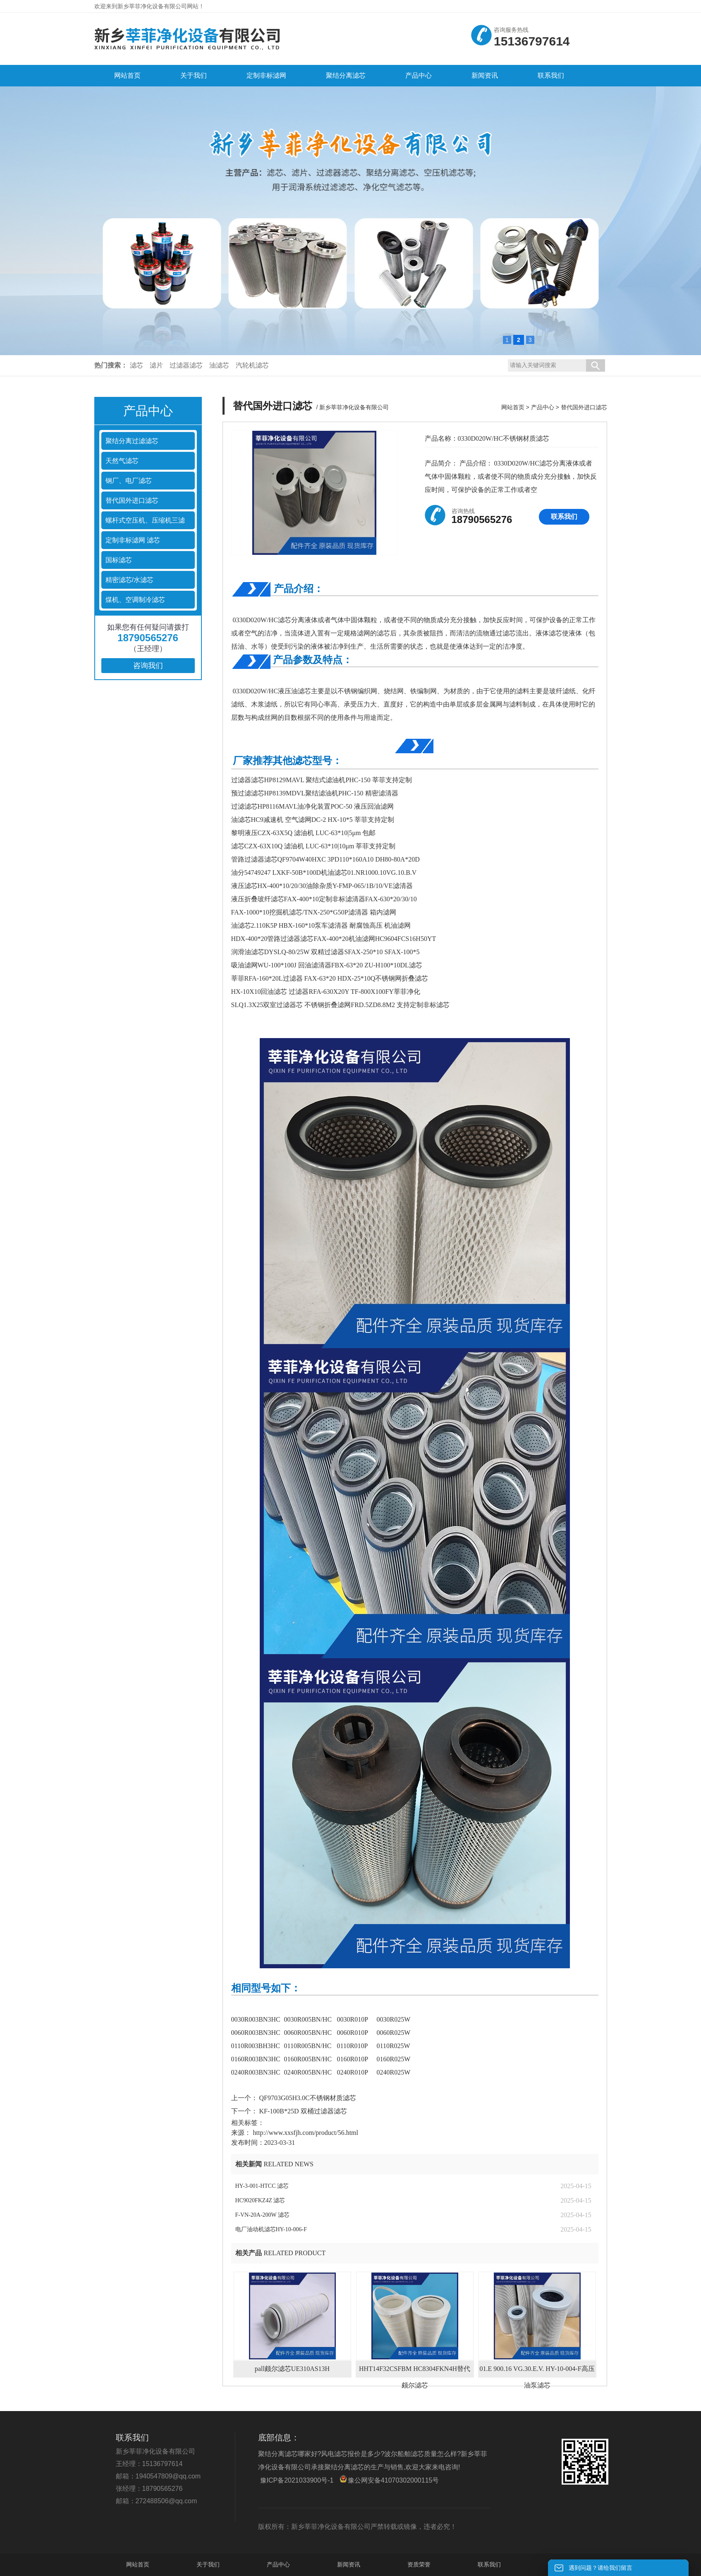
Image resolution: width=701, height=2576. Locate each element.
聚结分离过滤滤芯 (131, 440)
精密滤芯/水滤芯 (129, 579)
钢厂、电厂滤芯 (128, 480)
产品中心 (542, 407)
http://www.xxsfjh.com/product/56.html (306, 2132)
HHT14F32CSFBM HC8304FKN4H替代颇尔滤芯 (414, 2371)
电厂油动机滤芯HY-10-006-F (271, 2229)
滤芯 (136, 365)
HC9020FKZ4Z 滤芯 (260, 2200)
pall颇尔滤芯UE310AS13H (292, 2368)
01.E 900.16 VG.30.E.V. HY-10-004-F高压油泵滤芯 (536, 2371)
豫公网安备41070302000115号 (389, 2479)
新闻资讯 (348, 2564)
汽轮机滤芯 (252, 365)
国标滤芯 (118, 559)
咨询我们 (148, 665)
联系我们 (564, 516)
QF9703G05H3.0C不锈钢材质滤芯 (307, 2097)
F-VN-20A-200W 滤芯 (262, 2215)
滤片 (156, 365)
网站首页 (512, 407)
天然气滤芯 (122, 460)
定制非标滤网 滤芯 (132, 540)
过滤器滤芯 (186, 365)
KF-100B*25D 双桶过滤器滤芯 (302, 2111)
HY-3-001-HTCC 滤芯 (262, 2186)
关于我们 (208, 2564)
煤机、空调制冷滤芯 (135, 599)
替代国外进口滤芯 (131, 500)
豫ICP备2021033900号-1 (297, 2480)
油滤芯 (219, 365)
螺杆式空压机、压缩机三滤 (145, 520)
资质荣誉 (419, 2564)
